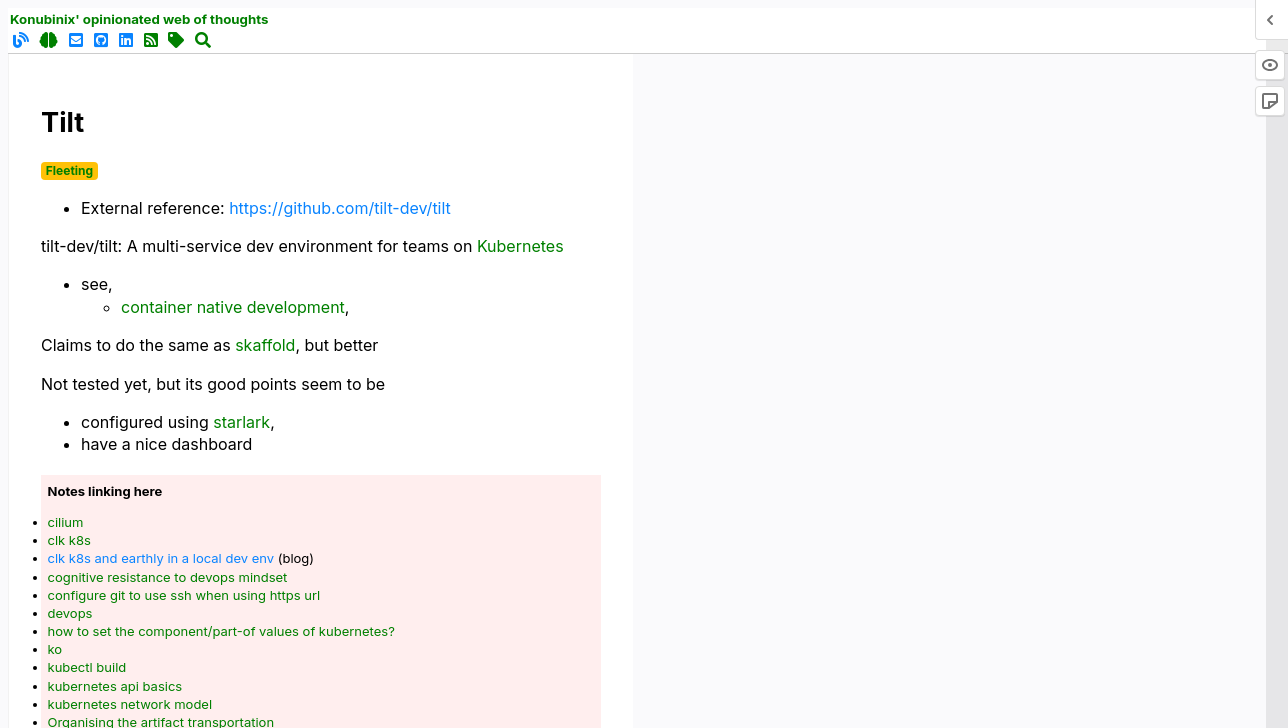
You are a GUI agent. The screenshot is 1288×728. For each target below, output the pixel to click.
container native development (233, 307)
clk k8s (69, 540)
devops (70, 613)
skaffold (265, 345)
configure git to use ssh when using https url (184, 595)
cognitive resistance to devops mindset (168, 577)
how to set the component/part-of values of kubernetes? (221, 631)
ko (55, 649)
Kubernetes (520, 246)
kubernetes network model (130, 704)
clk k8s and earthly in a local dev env (161, 558)
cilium (66, 522)
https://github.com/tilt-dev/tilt (340, 208)
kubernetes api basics (115, 686)
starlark (241, 422)
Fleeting (69, 170)
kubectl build (87, 667)
